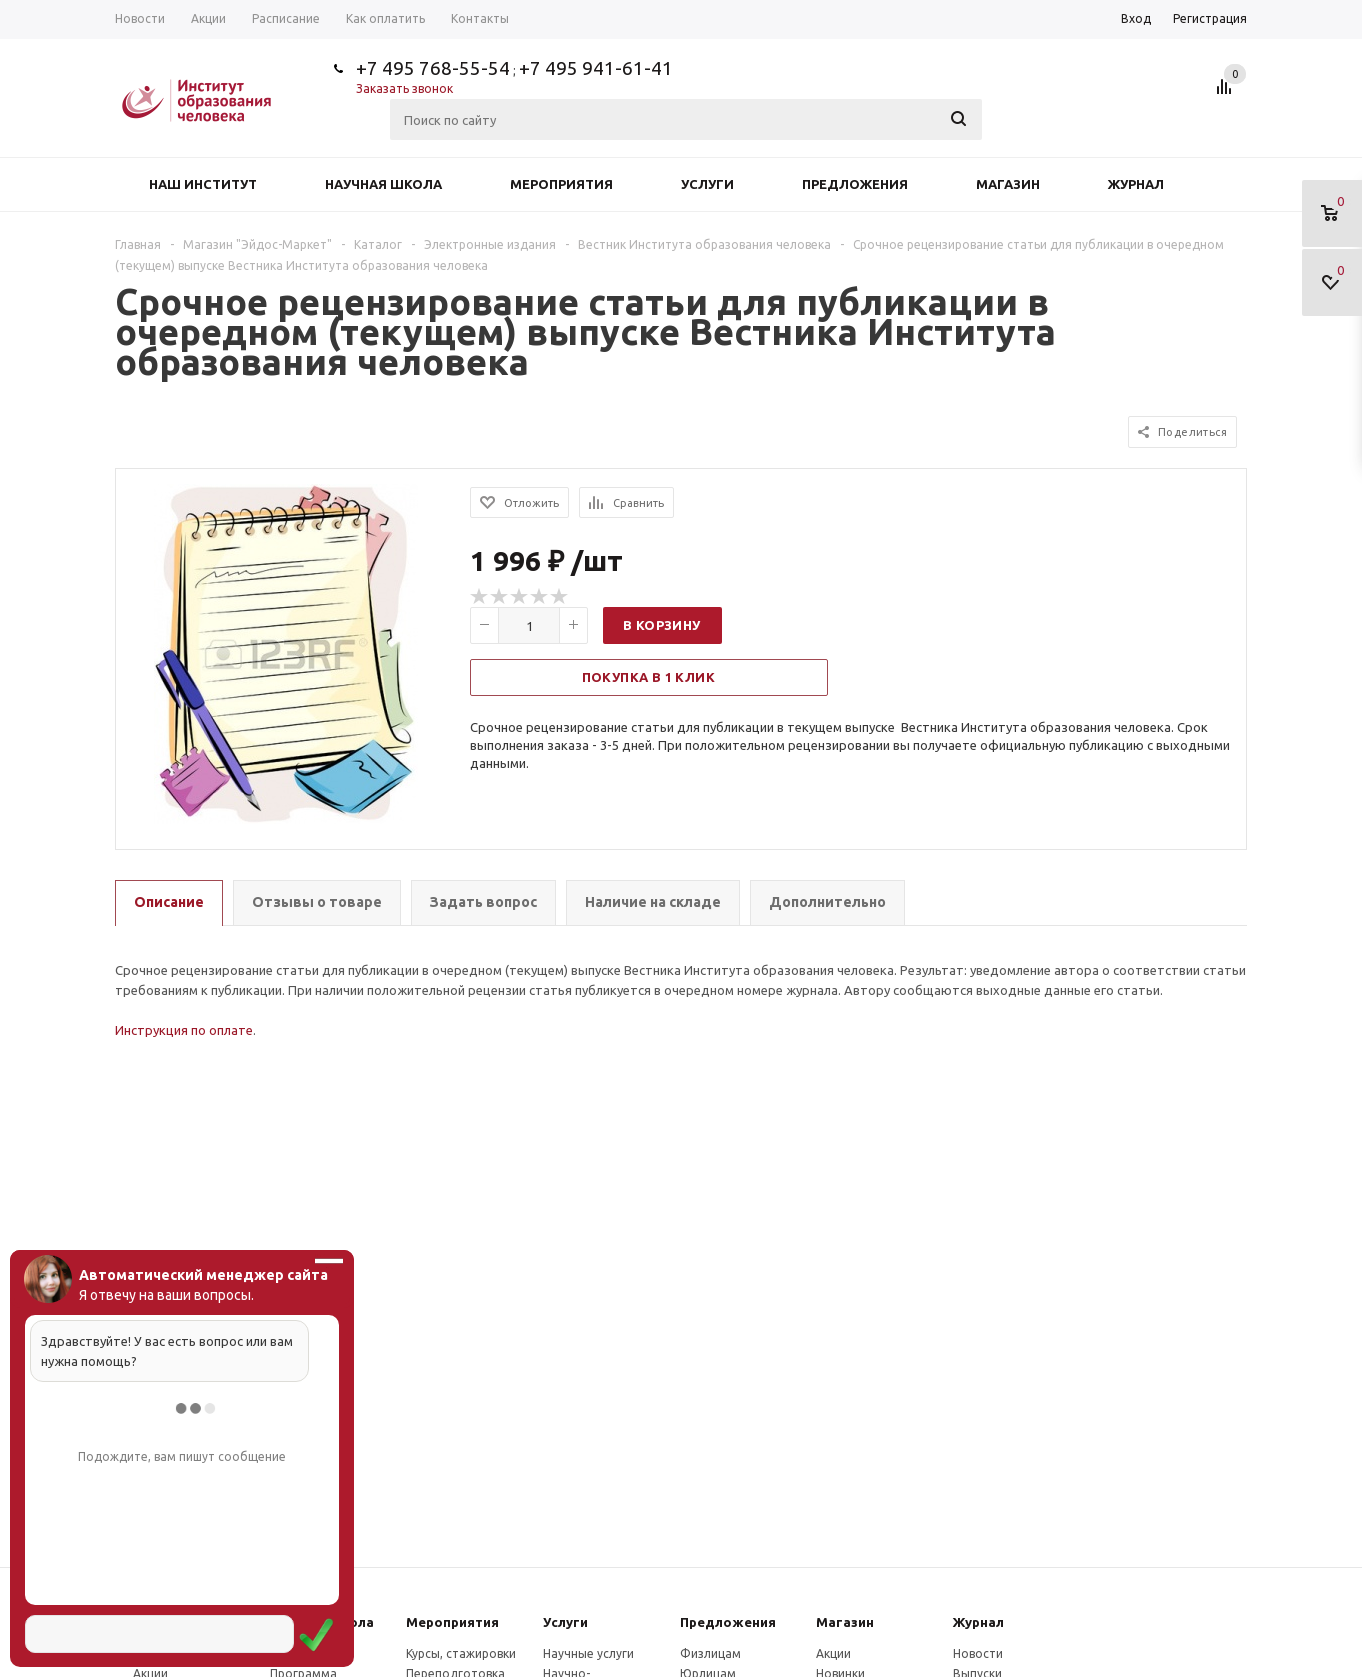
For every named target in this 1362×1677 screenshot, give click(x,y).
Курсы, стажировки (461, 1653)
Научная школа (383, 184)
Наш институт (203, 184)
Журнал (1136, 184)
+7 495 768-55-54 (433, 68)
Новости (978, 1653)
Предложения (855, 184)
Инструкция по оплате (184, 1030)
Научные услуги (588, 1653)
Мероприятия (561, 184)
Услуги (707, 184)
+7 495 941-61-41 (596, 68)
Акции (833, 1653)
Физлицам (710, 1653)
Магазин (1008, 184)
